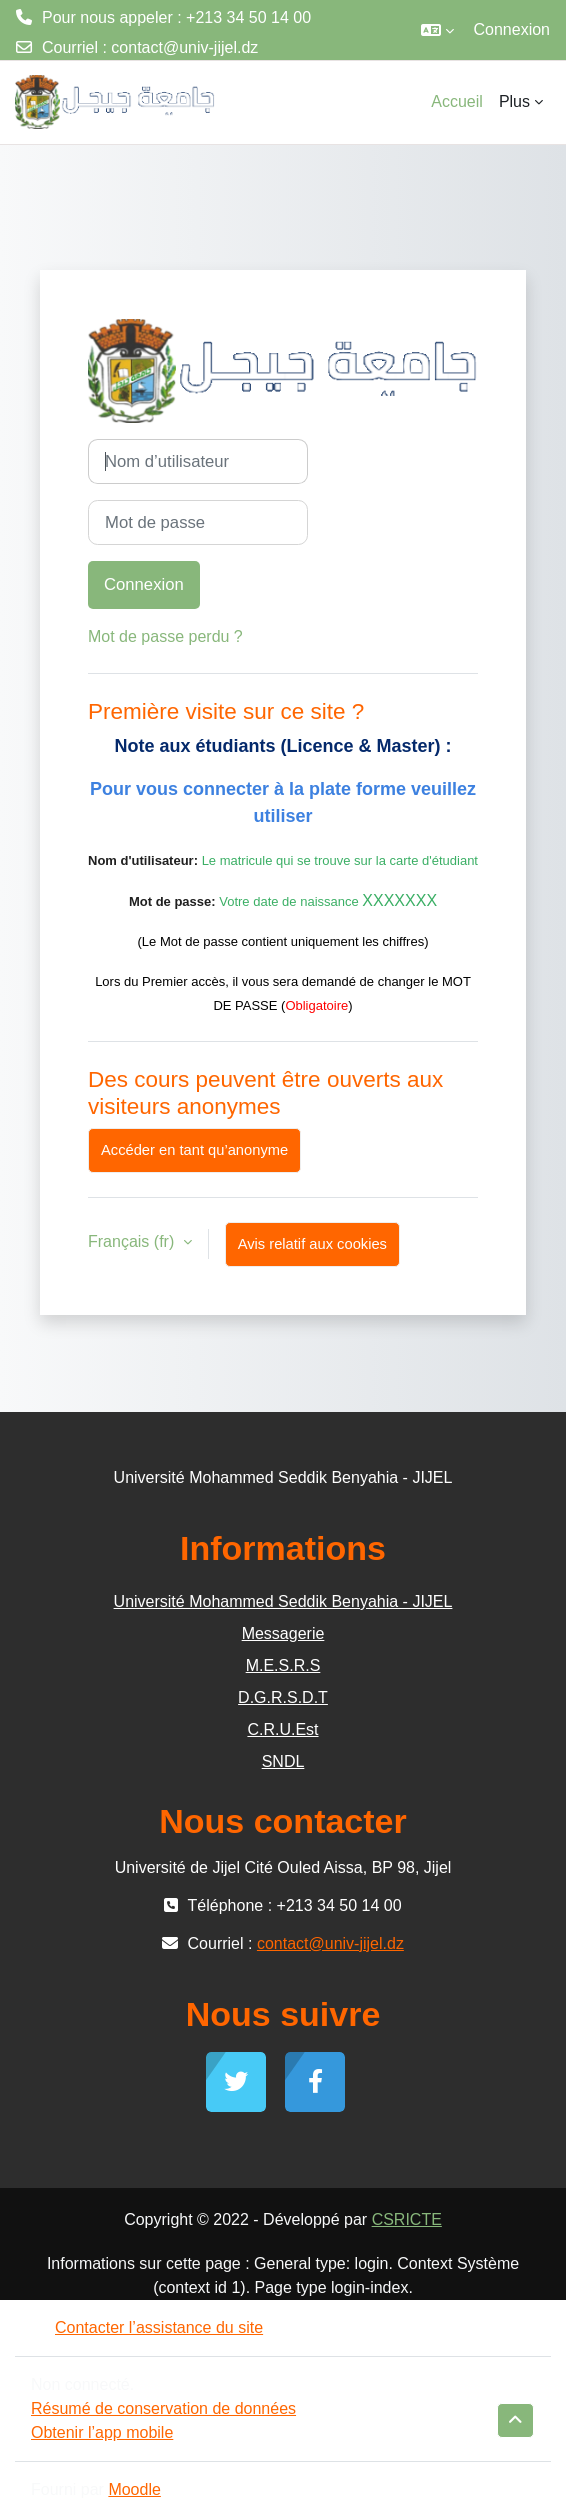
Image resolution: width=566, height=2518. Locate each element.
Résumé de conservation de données (163, 2408)
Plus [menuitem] (514, 101)
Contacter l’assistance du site (147, 2327)
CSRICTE (407, 2219)
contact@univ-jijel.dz (184, 47)
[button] (437, 30)
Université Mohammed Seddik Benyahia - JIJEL (283, 1601)
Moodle (134, 2489)
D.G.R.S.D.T (283, 1697)
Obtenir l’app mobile (102, 2432)
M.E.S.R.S (283, 1665)
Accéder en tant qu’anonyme (194, 1150)
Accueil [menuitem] (457, 101)
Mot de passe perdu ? (165, 636)
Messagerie (283, 1633)
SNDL (283, 1761)
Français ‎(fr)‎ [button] (133, 1241)
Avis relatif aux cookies (312, 1244)
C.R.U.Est (282, 1729)
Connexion (512, 29)
